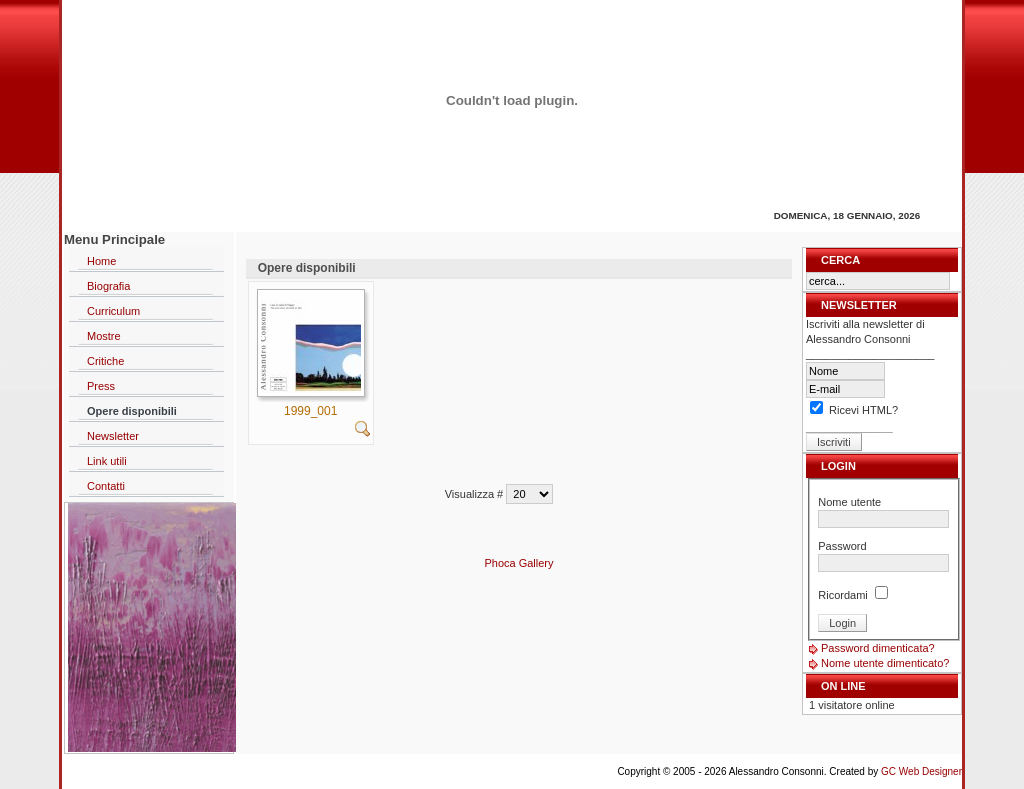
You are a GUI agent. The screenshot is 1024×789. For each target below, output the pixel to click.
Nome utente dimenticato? (885, 663)
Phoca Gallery (518, 563)
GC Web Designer (921, 771)
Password (842, 546)
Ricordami (843, 595)
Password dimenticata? (878, 648)
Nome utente (849, 502)
